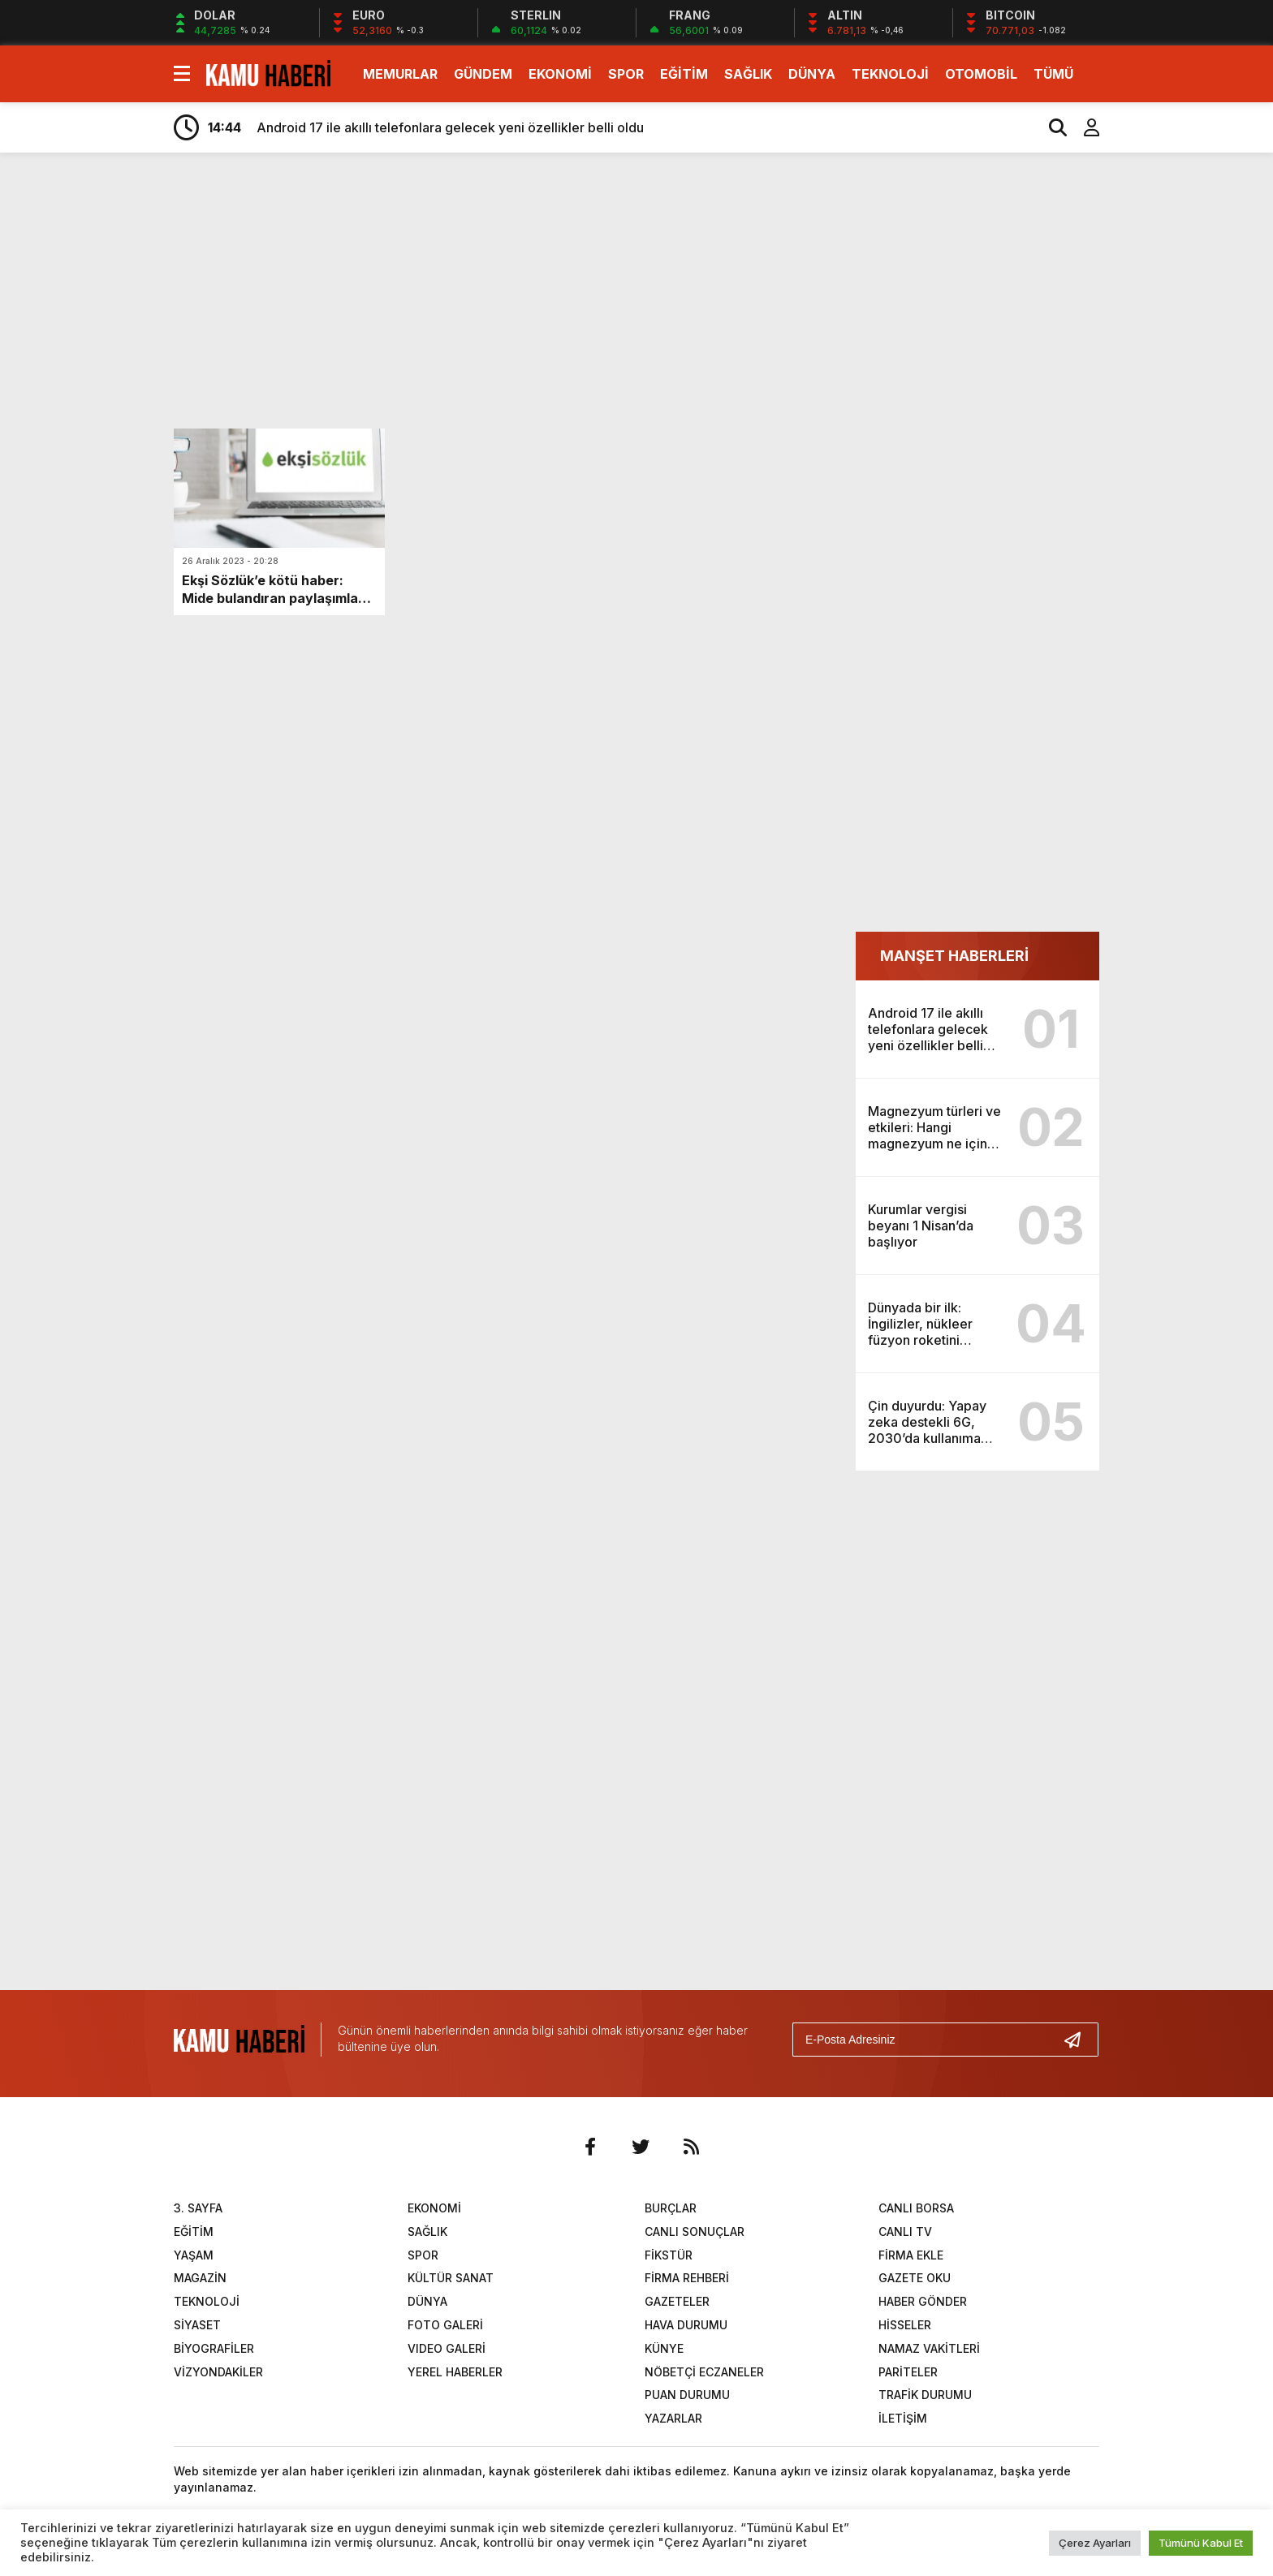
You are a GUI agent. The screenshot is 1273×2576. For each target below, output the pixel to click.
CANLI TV (905, 2231)
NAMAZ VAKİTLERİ (929, 2348)
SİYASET (197, 2325)
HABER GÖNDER (922, 2301)
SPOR (626, 74)
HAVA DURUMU (686, 2325)
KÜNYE (664, 2348)
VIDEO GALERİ (446, 2348)
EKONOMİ (560, 74)
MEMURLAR (400, 74)
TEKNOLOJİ (890, 74)
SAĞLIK (748, 74)
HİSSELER (904, 2325)
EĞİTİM (684, 74)
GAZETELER (677, 2301)
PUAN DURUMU (687, 2395)
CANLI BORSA (916, 2208)
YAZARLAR (673, 2418)
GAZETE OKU (914, 2278)
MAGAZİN (200, 2278)
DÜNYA (811, 74)
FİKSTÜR (669, 2255)
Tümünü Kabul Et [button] (1201, 2542)
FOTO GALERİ (445, 2325)
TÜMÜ (1053, 74)
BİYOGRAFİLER (214, 2348)
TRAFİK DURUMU (925, 2395)
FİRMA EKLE (910, 2255)
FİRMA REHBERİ (687, 2278)
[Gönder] (1078, 2039)
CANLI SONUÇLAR (694, 2231)
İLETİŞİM (902, 2418)
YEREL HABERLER (455, 2372)
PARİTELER (908, 2372)
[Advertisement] (1176, 420)
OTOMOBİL (981, 74)
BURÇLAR (671, 2208)
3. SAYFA (198, 2208)
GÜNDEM (483, 74)
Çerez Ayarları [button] (1095, 2542)
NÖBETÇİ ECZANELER (704, 2372)
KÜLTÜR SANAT (451, 2278)
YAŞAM (194, 2255)
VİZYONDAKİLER (218, 2372)
